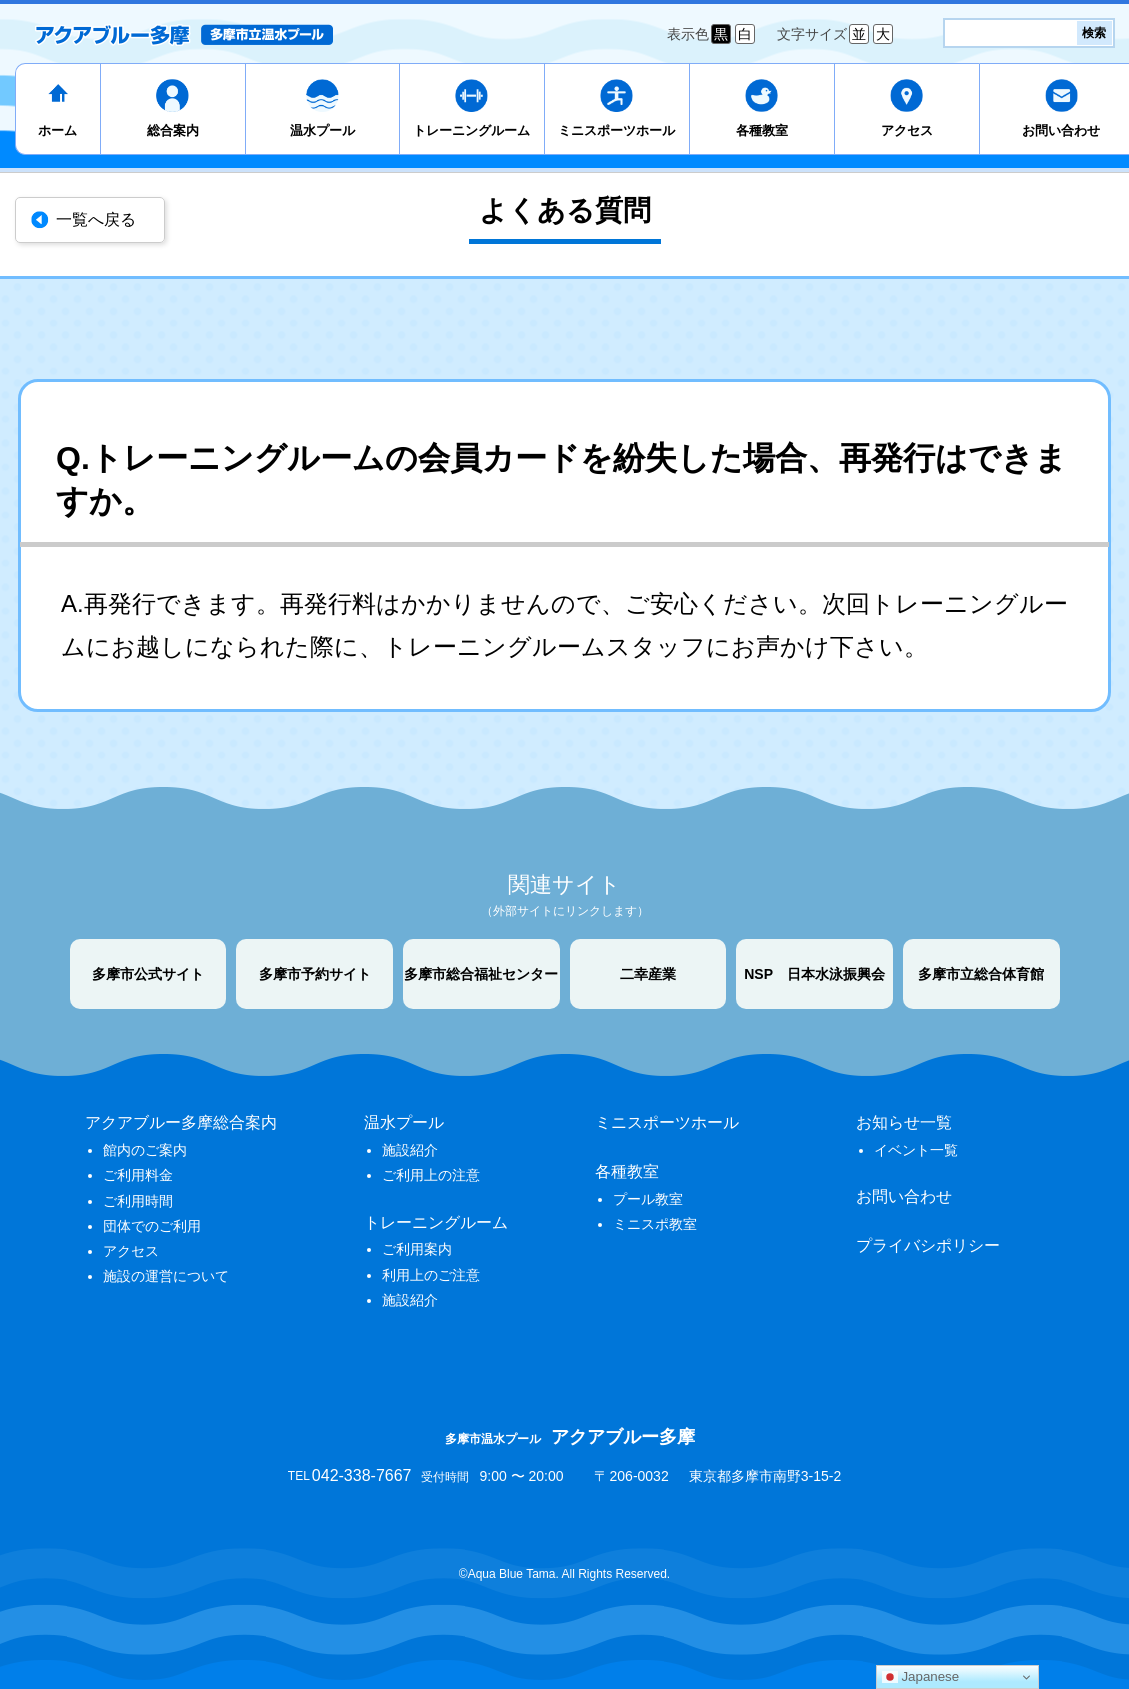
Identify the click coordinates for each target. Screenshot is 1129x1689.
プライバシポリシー (928, 1245)
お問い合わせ (904, 1196)
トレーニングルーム (471, 130)
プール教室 (648, 1199)
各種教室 (762, 130)
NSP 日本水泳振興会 (814, 974)
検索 (1094, 33)
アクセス (907, 130)
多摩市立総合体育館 (981, 974)
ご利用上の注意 (431, 1175)
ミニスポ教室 (655, 1224)
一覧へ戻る (96, 219)
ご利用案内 (417, 1249)
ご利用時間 (138, 1201)
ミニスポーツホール (616, 130)
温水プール (322, 130)
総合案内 (173, 130)
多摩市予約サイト (315, 974)
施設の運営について (166, 1276)
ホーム (57, 130)
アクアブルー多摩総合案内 (181, 1122)
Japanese (921, 1677)
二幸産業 (648, 974)
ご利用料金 (138, 1175)
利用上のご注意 (431, 1275)
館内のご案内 (145, 1150)
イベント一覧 (916, 1150)
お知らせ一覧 (904, 1122)
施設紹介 (410, 1150)
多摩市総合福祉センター (481, 974)
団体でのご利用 (152, 1226)
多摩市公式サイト (148, 974)
